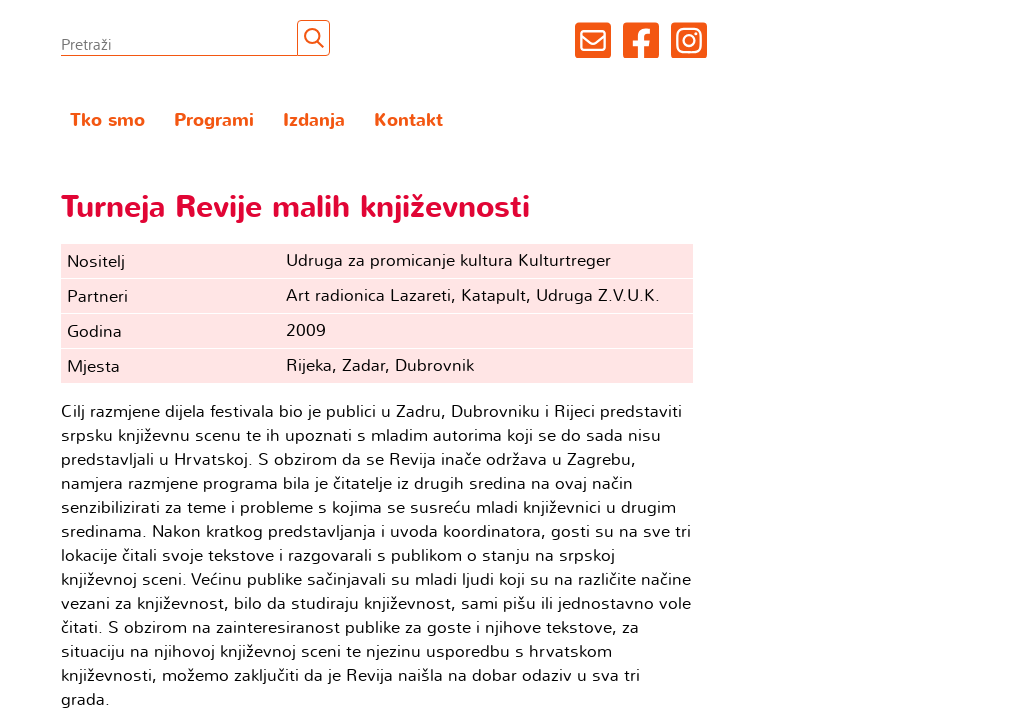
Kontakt (408, 120)
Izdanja (314, 120)
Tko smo (107, 120)
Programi (214, 120)
